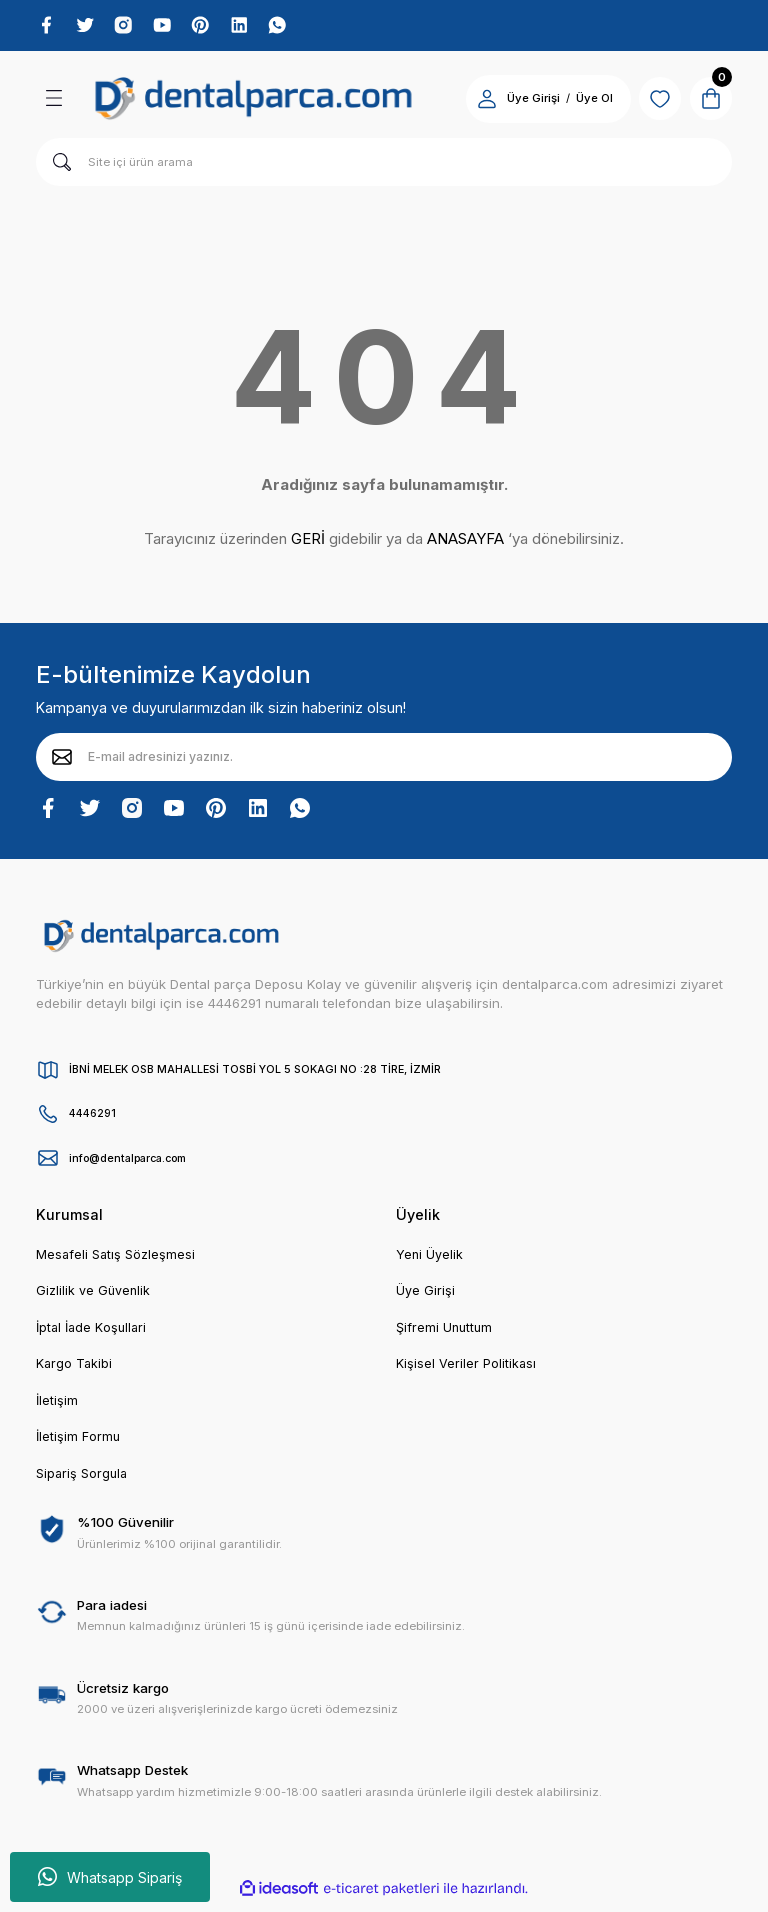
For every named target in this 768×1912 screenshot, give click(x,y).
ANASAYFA (465, 542)
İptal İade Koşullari (94, 1333)
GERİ (308, 542)
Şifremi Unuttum (446, 1333)
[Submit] (62, 760)
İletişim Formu (78, 1445)
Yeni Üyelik (430, 1258)
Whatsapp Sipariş (110, 1877)
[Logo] (253, 102)
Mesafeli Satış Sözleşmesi (118, 1258)
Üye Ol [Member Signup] (581, 102)
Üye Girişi (425, 1296)
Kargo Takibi (75, 1370)
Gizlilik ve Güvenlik (94, 1296)
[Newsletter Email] (384, 760)
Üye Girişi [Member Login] (520, 102)
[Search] (384, 165)
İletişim (57, 1408)
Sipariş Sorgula (84, 1482)
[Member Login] (474, 102)
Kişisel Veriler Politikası (467, 1370)
